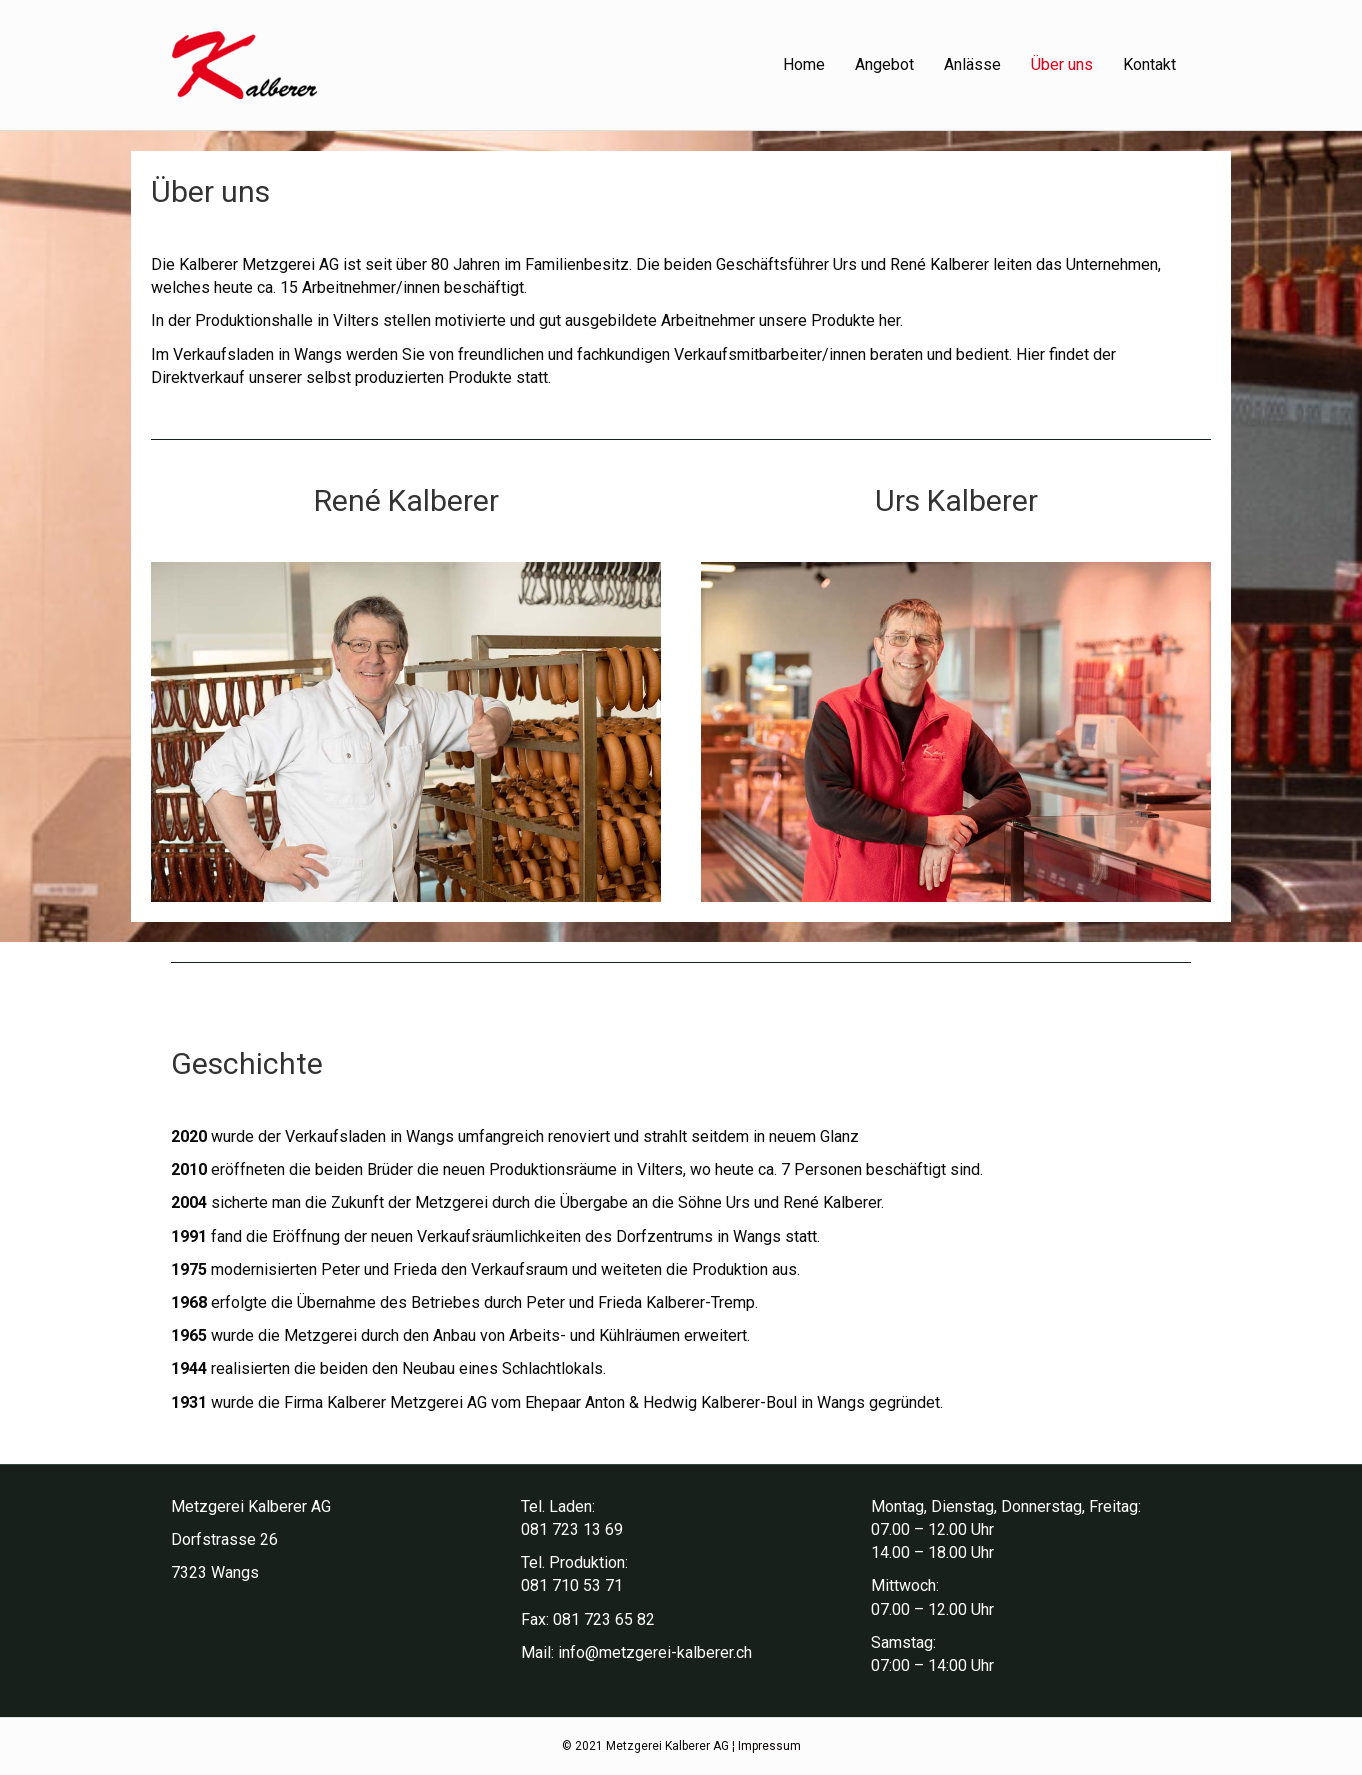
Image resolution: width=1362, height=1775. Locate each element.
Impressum (769, 1746)
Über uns (1062, 64)
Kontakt (1149, 64)
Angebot (884, 64)
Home (804, 64)
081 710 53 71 (572, 1585)
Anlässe (972, 64)
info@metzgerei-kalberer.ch (655, 1652)
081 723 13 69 (572, 1529)
